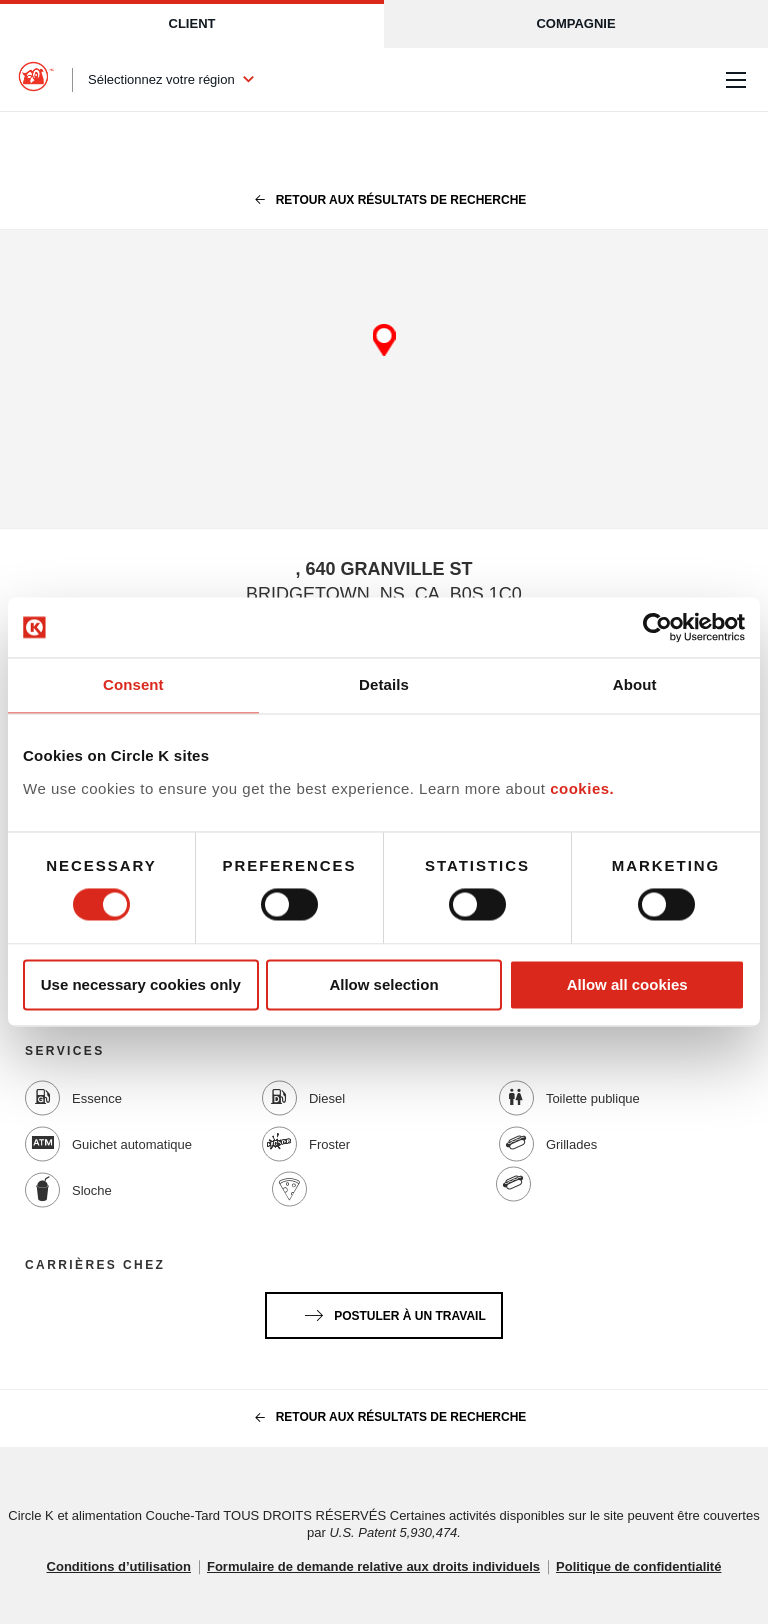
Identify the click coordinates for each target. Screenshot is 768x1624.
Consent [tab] (133, 684)
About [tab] (635, 684)
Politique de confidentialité (638, 1566)
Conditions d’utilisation (119, 1566)
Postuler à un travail (391, 1312)
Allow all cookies (627, 984)
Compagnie (575, 23)
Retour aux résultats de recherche (384, 200)
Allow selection (383, 984)
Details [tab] (384, 684)
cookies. (582, 788)
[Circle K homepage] (36, 80)
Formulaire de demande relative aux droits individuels (373, 1566)
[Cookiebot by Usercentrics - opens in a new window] (657, 627)
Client (192, 23)
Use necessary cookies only (141, 984)
